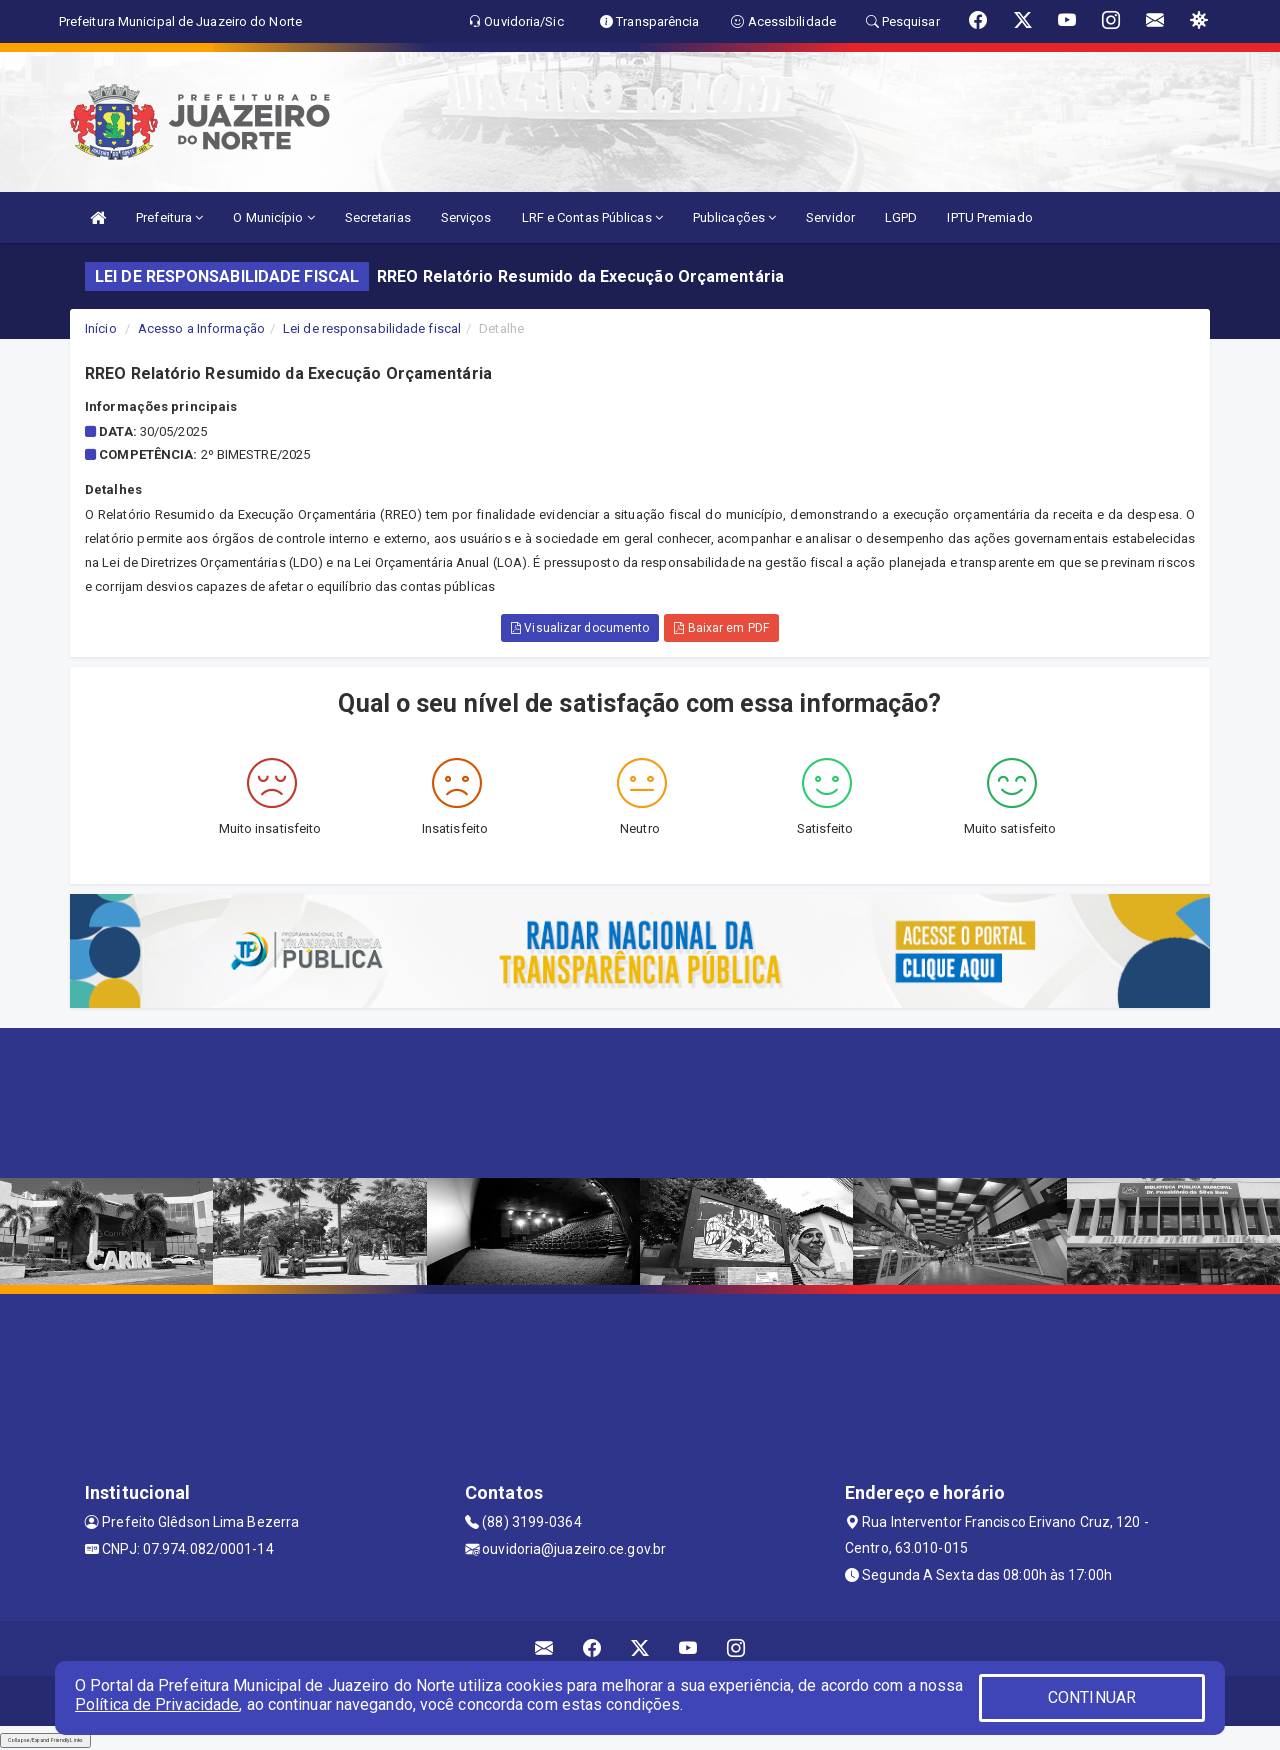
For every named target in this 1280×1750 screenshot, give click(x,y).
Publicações (734, 217)
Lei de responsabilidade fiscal (372, 328)
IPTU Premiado (989, 217)
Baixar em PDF (721, 628)
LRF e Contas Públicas (592, 217)
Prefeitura (169, 217)
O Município (273, 217)
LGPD (901, 217)
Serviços (466, 217)
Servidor (830, 217)
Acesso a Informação (201, 328)
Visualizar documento (580, 628)
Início (101, 328)
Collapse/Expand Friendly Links (45, 1740)
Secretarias (378, 217)
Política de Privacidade (157, 1704)
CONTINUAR (1092, 1697)
